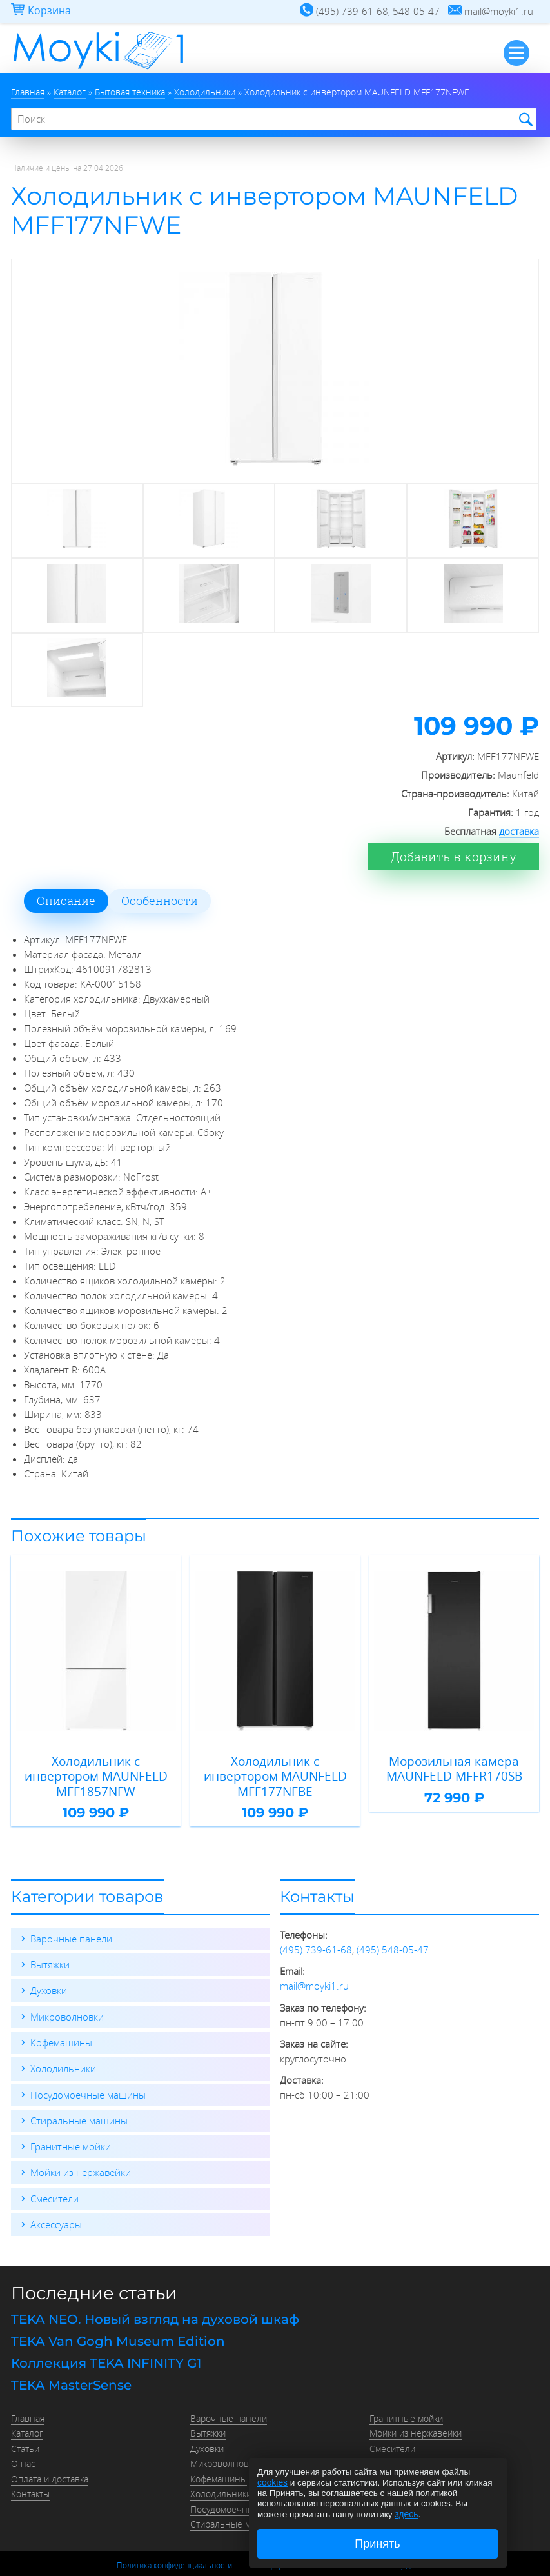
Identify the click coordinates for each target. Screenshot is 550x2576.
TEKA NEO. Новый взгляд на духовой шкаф (155, 2297)
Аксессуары (56, 2203)
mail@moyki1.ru (314, 1967)
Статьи (25, 2423)
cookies (272, 2483)
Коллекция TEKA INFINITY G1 (106, 2340)
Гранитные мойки (70, 2126)
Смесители (54, 2178)
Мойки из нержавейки (80, 2152)
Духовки (48, 1971)
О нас (23, 2438)
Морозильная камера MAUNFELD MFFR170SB (454, 1765)
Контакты (30, 2467)
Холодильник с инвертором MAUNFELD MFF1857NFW (95, 1765)
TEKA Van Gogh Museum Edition (118, 2318)
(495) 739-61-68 (316, 1930)
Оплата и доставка (49, 2452)
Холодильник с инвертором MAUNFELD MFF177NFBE (275, 1765)
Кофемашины (61, 2023)
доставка (519, 828)
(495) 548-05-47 (393, 1930)
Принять (377, 2543)
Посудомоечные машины (88, 2074)
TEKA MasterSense (71, 2362)
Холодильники (63, 2048)
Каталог (27, 2409)
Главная (27, 2394)
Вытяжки (50, 1945)
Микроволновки (67, 1997)
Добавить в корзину (458, 853)
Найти (523, 119)
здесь (406, 2514)
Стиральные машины (79, 2100)
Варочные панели (71, 1919)
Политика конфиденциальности (174, 2536)
